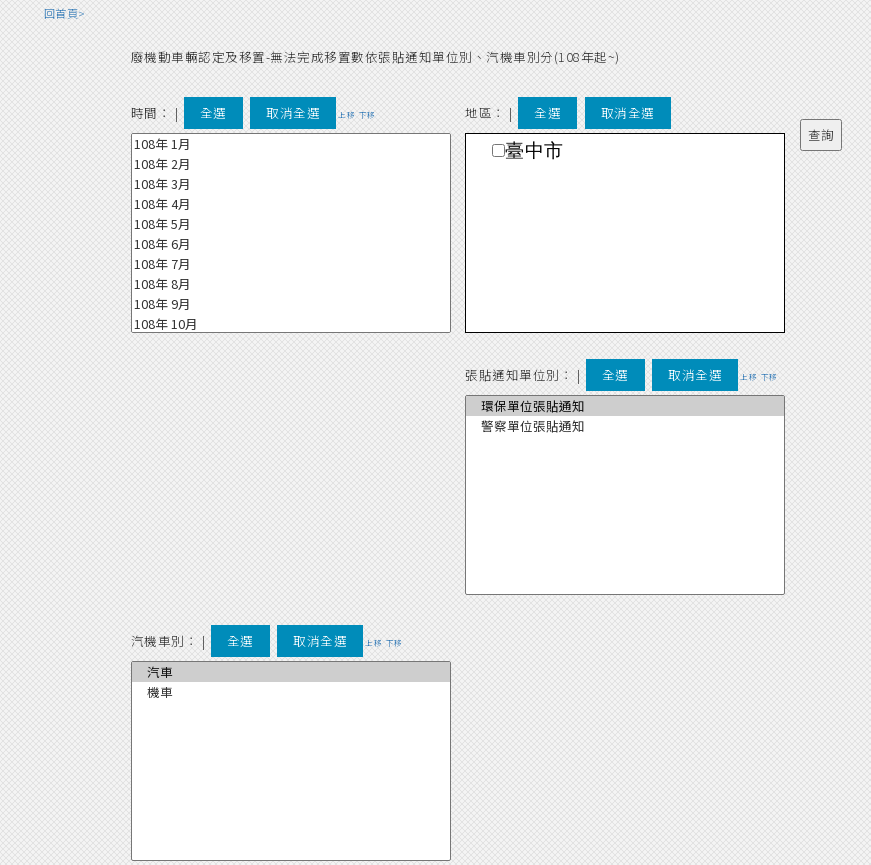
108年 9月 (291, 304)
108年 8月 (291, 284)
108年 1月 (291, 144)
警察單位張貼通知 (625, 426)
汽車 (291, 672)
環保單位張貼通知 (625, 406)
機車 (291, 692)
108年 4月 (291, 204)
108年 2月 (291, 164)
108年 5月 (291, 224)
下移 (367, 114)
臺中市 (534, 150)
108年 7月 (291, 264)
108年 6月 (291, 244)
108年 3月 (291, 184)
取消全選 (293, 112)
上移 (346, 114)
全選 (213, 112)
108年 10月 (291, 324)
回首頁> (65, 13)
